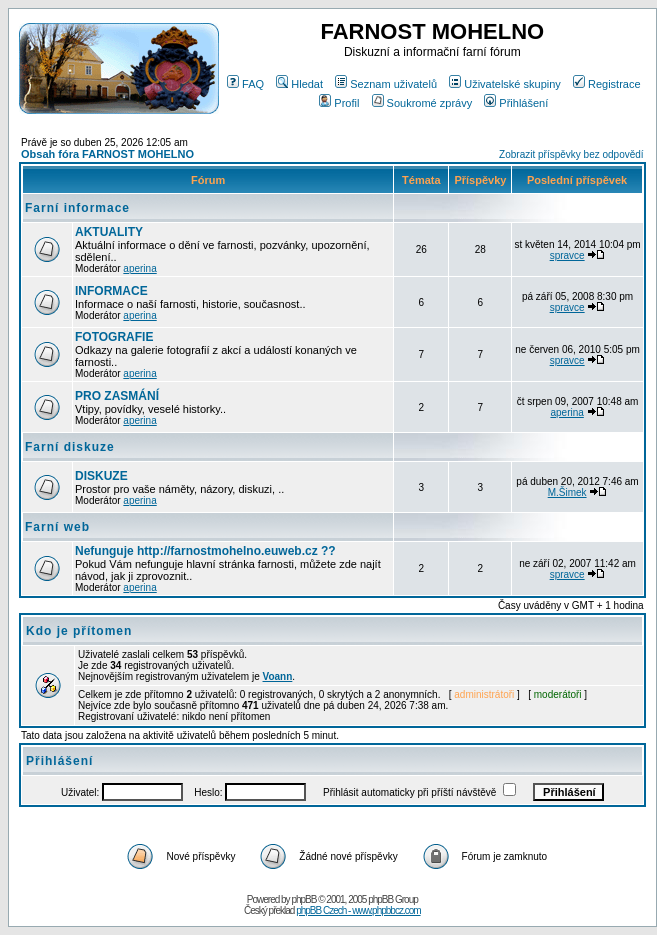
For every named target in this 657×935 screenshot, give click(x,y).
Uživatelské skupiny (505, 84)
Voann (278, 676)
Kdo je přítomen (79, 631)
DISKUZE (101, 476)
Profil (339, 103)
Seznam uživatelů (386, 84)
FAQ (245, 84)
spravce (567, 255)
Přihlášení (516, 103)
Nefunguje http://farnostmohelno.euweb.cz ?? (205, 551)
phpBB (303, 899)
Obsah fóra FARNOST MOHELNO (107, 154)
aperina (139, 268)
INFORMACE (111, 291)
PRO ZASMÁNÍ (117, 396)
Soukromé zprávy (422, 103)
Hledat (299, 84)
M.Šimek (567, 492)
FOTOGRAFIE (114, 337)
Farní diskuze (70, 447)
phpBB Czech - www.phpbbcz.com (358, 910)
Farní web (57, 527)
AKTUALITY (109, 232)
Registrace (607, 84)
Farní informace (77, 208)
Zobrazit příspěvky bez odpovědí (571, 154)
